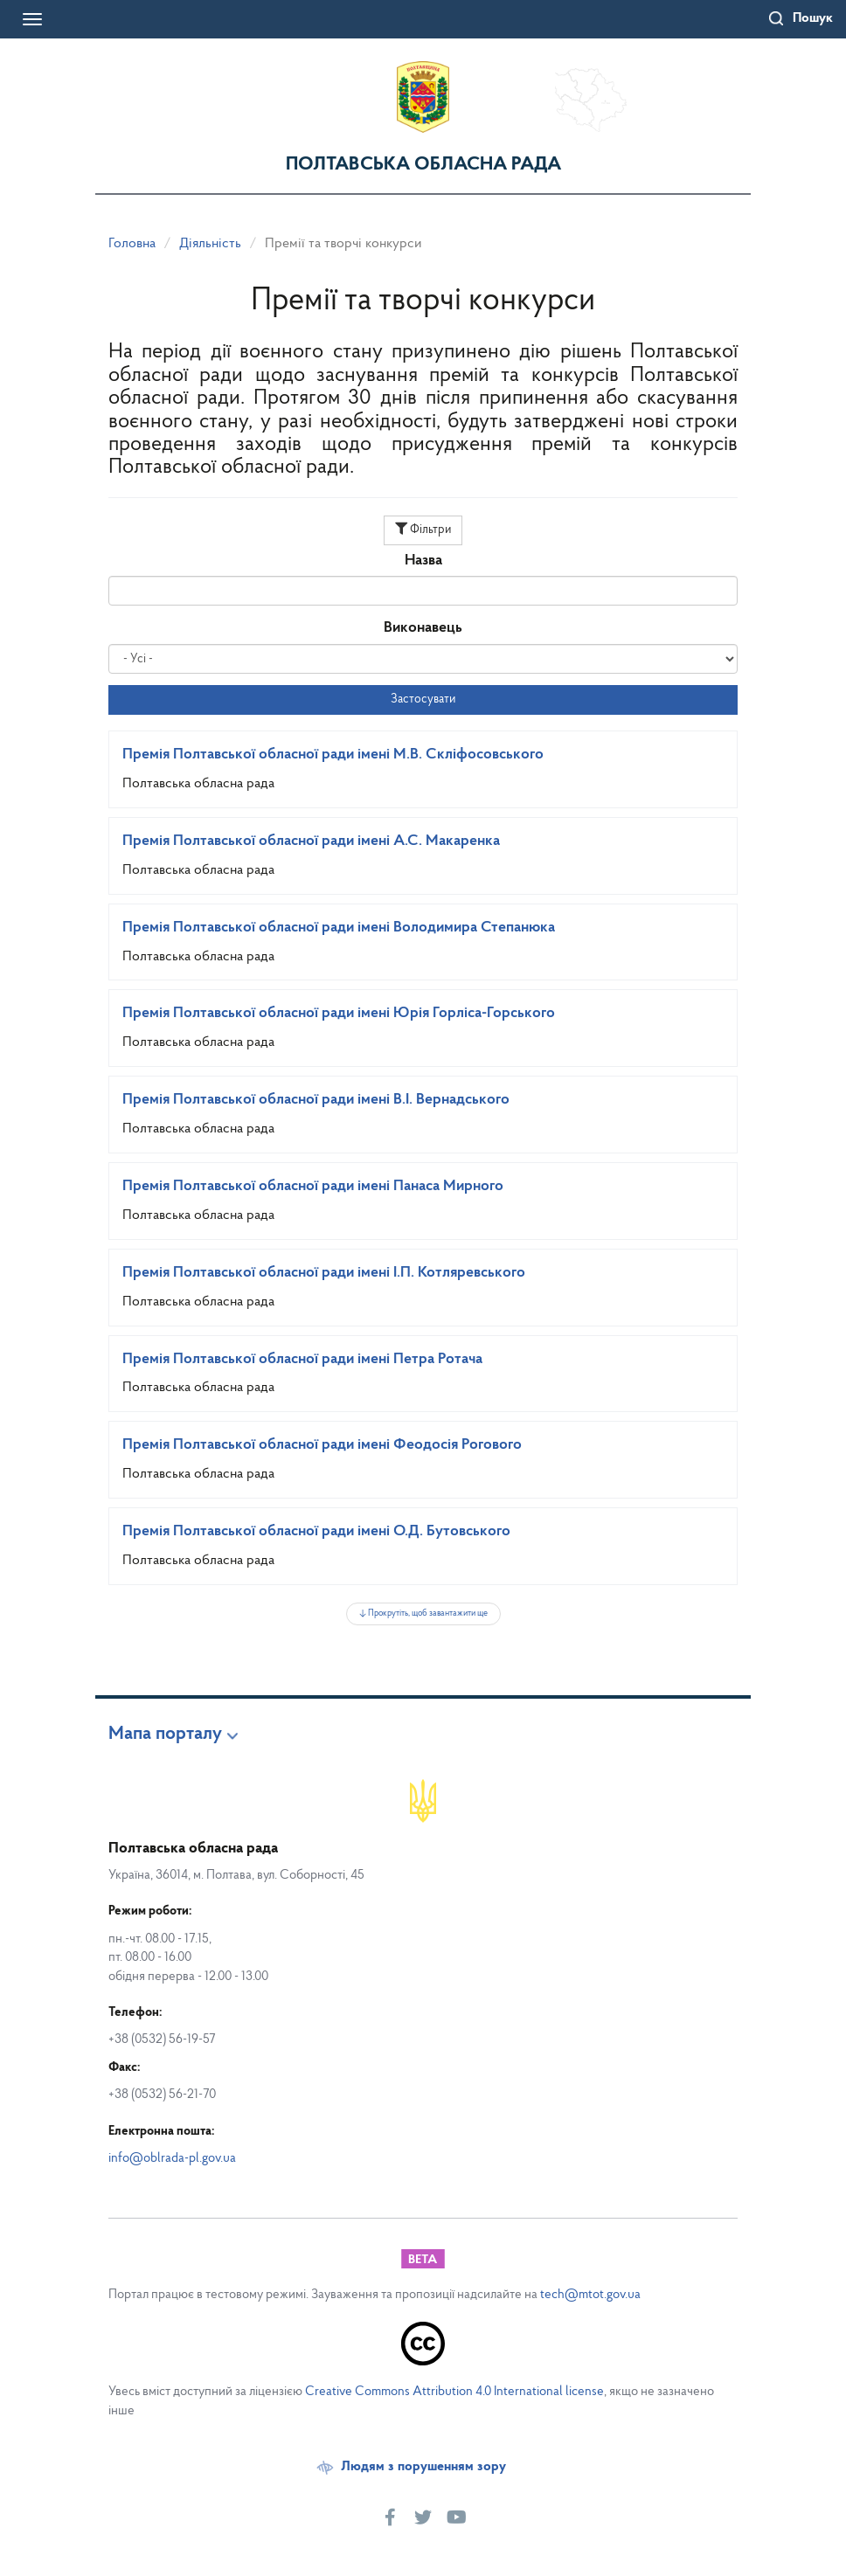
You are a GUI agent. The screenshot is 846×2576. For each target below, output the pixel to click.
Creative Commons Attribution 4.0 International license (454, 2392)
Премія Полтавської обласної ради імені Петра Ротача (302, 1359)
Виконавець (423, 628)
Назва (423, 560)
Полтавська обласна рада (423, 165)
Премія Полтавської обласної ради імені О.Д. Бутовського (316, 1531)
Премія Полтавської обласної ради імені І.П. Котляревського (323, 1272)
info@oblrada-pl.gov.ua (172, 2158)
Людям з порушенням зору (423, 2467)
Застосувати (423, 699)
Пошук (813, 18)
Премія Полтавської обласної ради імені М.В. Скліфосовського (333, 754)
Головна (132, 244)
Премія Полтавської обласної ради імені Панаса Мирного (312, 1186)
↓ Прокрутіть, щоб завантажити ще (423, 1613)
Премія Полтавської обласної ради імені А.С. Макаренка (311, 841)
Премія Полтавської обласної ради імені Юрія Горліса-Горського (338, 1013)
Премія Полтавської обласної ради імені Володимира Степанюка (338, 927)
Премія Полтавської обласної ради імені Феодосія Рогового (322, 1445)
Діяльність (210, 244)
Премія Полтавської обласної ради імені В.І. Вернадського (316, 1099)
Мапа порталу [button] (165, 1734)
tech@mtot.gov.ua (590, 2295)
